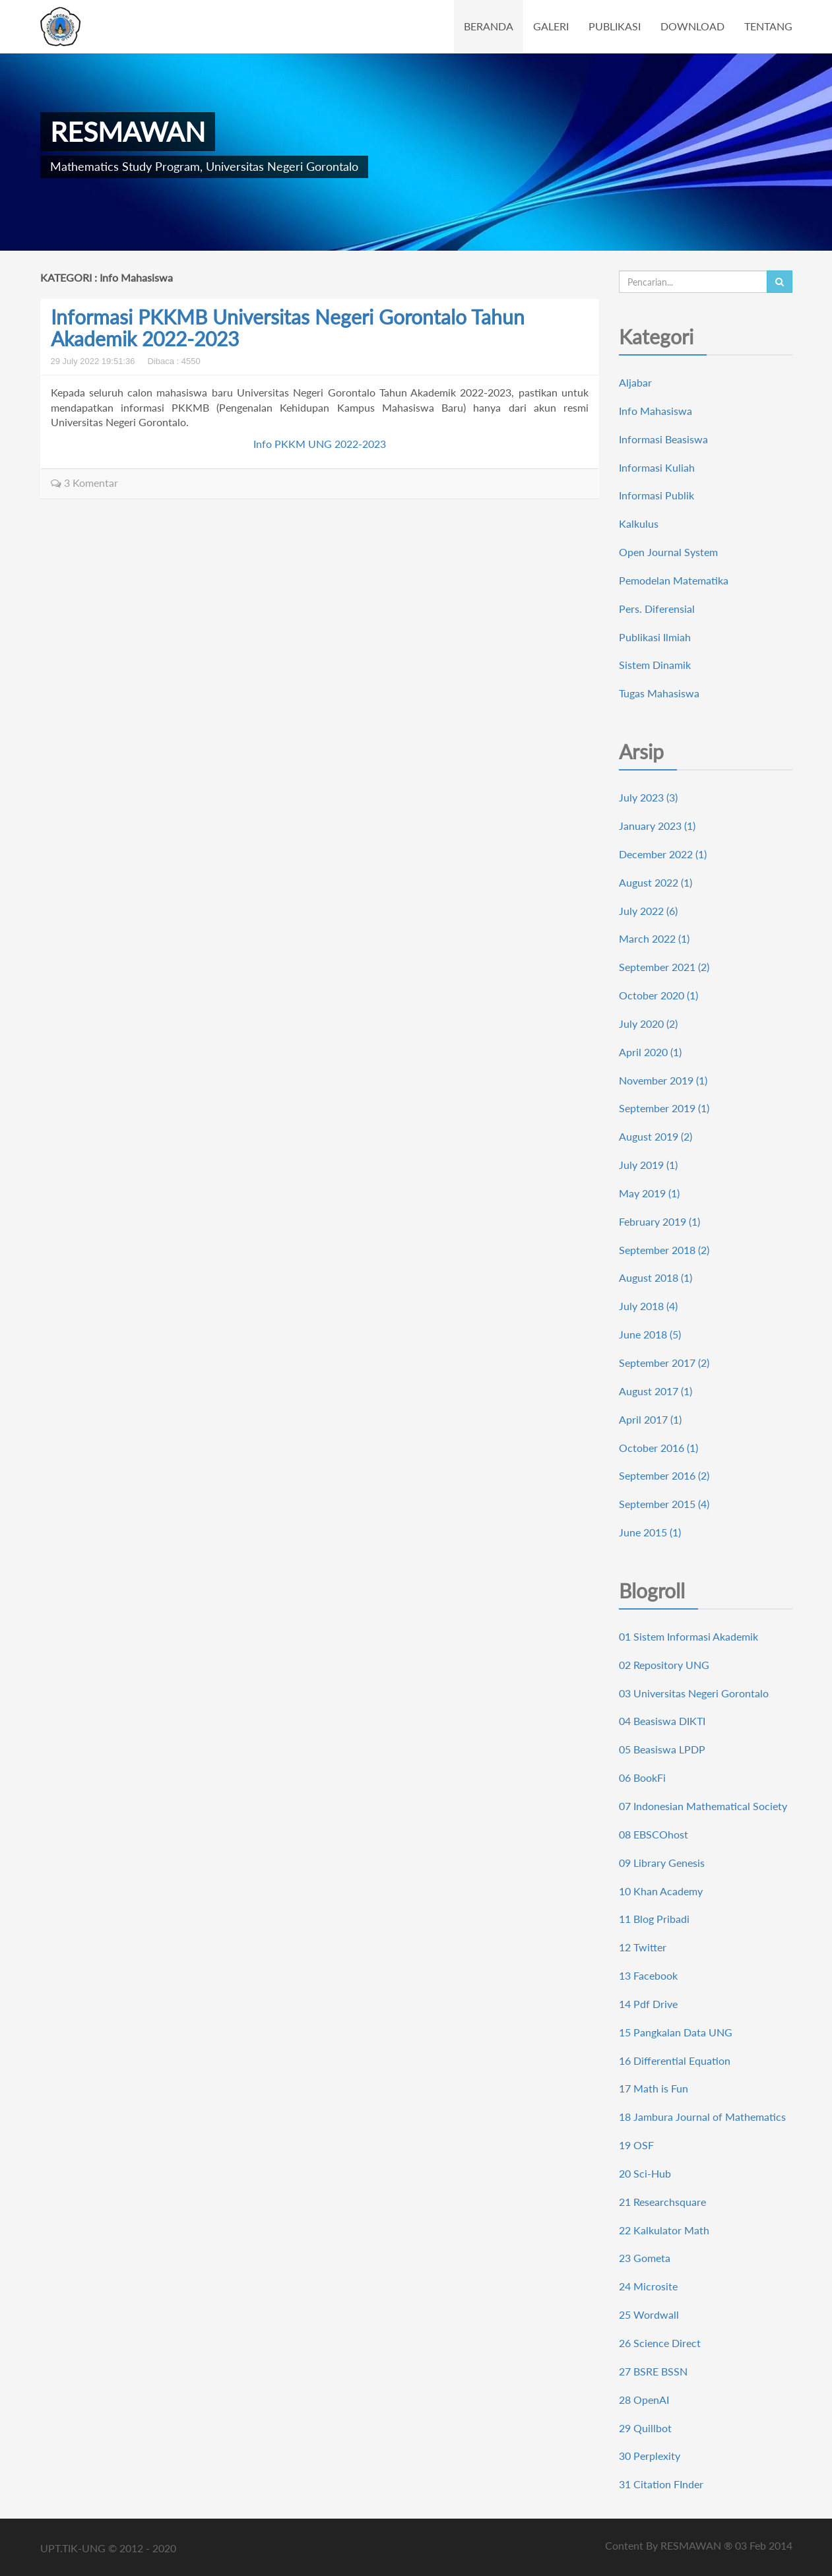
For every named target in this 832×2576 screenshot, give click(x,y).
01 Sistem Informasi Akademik (688, 1636)
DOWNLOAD (692, 26)
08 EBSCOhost (653, 1834)
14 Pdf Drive (648, 2003)
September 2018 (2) (664, 1249)
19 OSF (636, 2145)
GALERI (551, 26)
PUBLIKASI (615, 26)
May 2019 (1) (649, 1193)
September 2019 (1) (664, 1108)
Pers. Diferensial (657, 608)
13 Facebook (648, 1975)
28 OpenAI (644, 2399)
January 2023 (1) (657, 825)
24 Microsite (648, 2286)
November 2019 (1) (663, 1080)
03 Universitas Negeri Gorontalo (694, 1693)
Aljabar (635, 382)
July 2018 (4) (648, 1306)
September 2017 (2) (664, 1362)
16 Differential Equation (674, 2060)
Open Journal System (668, 552)
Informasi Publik (656, 495)
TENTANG (768, 26)
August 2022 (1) (655, 882)
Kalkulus (638, 523)
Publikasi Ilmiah (655, 637)
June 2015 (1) (650, 1532)
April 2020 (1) (650, 1052)
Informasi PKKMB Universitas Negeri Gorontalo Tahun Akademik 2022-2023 (288, 327)
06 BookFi (642, 1777)
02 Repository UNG (664, 1664)
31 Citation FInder (661, 2484)
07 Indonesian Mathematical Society (703, 1806)
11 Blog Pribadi (654, 1918)
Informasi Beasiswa (663, 439)
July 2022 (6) (648, 910)
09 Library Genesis (662, 1862)
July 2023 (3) (648, 797)
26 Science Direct (660, 2343)
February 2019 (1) (659, 1221)
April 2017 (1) (650, 1419)
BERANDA (488, 26)
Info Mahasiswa (655, 410)
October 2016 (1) (658, 1447)
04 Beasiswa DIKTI (662, 1720)
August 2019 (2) (655, 1136)
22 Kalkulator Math (664, 2230)
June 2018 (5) (650, 1334)
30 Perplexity (649, 2455)
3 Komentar (84, 482)
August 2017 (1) (655, 1391)
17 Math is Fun (653, 2088)
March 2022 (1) (654, 938)
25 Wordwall (649, 2314)
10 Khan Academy (661, 1891)
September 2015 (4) (664, 1503)
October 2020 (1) (658, 995)
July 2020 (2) (648, 1023)
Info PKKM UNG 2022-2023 (319, 443)
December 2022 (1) (663, 854)
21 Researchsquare (662, 2201)
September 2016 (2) (664, 1475)
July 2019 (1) (648, 1164)
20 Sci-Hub (645, 2173)
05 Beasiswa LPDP (662, 1749)
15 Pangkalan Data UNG (675, 2032)
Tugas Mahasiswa (659, 693)
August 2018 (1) (655, 1277)
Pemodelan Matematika (673, 580)
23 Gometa (644, 2257)
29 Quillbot (645, 2428)
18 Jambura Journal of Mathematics (702, 2116)
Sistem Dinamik (655, 664)
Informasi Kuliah (657, 467)
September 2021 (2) (664, 966)
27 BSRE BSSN (653, 2371)
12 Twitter (642, 1947)
